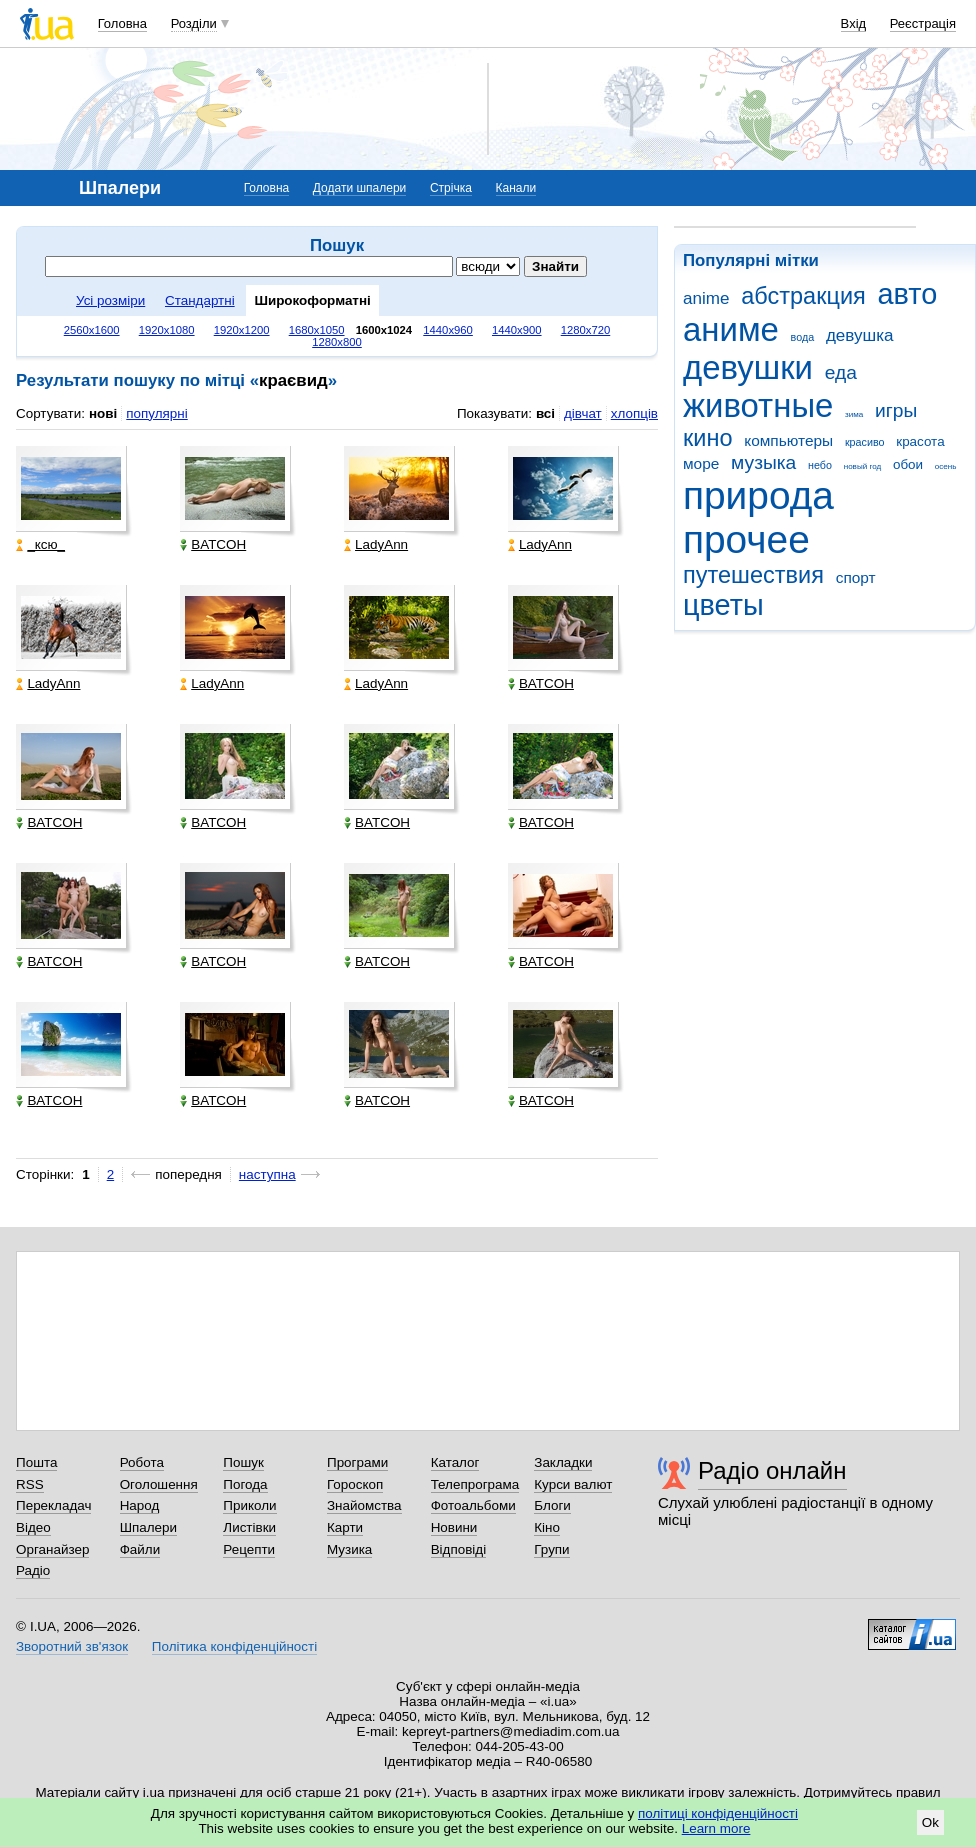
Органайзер (52, 1549)
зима (854, 414)
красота (920, 441)
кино (708, 438)
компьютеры (788, 440)
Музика (349, 1549)
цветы (723, 605)
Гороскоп (355, 1484)
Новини (454, 1527)
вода (803, 337)
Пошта (36, 1462)
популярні (156, 413)
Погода (245, 1484)
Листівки (249, 1527)
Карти (345, 1527)
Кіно (547, 1527)
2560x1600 (92, 330)
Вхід (854, 23)
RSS (30, 1484)
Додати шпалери (359, 188)
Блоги (552, 1505)
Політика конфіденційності (234, 1646)
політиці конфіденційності (718, 1813)
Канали (516, 188)
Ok (930, 1822)
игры (896, 410)
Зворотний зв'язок (72, 1646)
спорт (856, 577)
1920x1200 (242, 330)
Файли (140, 1549)
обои (908, 464)
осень (946, 466)
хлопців (634, 413)
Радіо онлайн (772, 1470)
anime (706, 298)
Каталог (455, 1462)
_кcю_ (40, 544)
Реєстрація (923, 23)
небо (820, 465)
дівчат (583, 413)
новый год (862, 466)
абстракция (803, 296)
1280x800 (337, 342)
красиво (865, 442)
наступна (267, 1174)
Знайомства (364, 1505)
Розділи (194, 23)
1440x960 (448, 330)
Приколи (249, 1505)
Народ (140, 1505)
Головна (122, 23)
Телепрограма (475, 1484)
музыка (763, 462)
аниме (731, 329)
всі (545, 413)
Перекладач (53, 1505)
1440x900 (517, 330)
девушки (748, 367)
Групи (551, 1549)
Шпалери (148, 1527)
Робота (142, 1462)
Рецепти (249, 1549)
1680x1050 (317, 330)
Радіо (33, 1570)
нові (103, 413)
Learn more (716, 1828)
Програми (357, 1462)
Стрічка (451, 188)
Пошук (243, 1462)
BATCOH (213, 544)
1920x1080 (167, 330)
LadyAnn (376, 544)
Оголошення (159, 1484)
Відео (33, 1527)
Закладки (563, 1462)
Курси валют (573, 1484)
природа (758, 495)
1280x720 (586, 330)
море (701, 463)
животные (758, 405)
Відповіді (459, 1549)
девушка (860, 335)
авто (908, 294)
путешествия (753, 575)
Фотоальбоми (473, 1505)
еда (841, 372)
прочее (746, 539)
